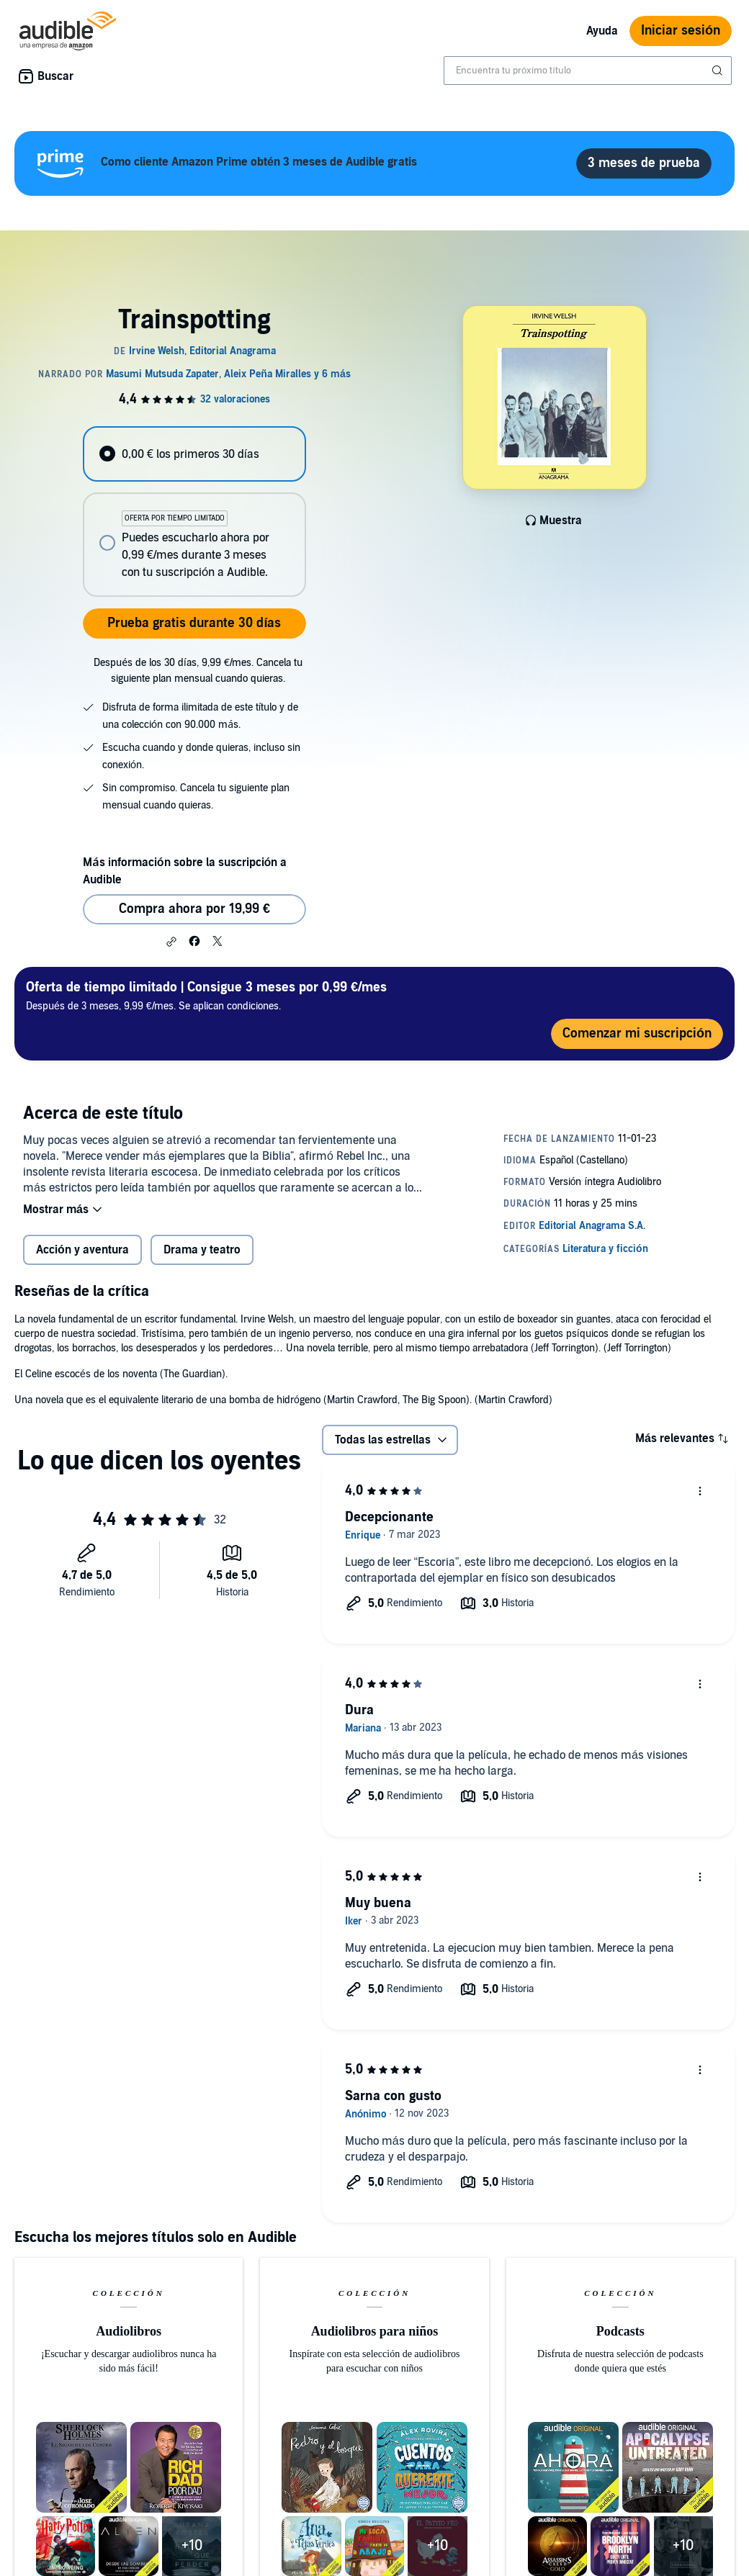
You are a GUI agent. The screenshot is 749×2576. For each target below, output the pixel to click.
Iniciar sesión (680, 30)
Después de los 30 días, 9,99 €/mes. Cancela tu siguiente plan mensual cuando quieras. (198, 671)
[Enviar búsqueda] (719, 70)
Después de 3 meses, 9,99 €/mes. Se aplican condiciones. (206, 995)
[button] (171, 941)
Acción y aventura (82, 1250)
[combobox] (588, 70)
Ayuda (602, 31)
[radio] (194, 454)
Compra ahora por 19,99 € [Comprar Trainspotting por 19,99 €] (194, 909)
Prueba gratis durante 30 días (194, 623)
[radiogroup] (194, 511)
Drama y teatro (202, 1250)
